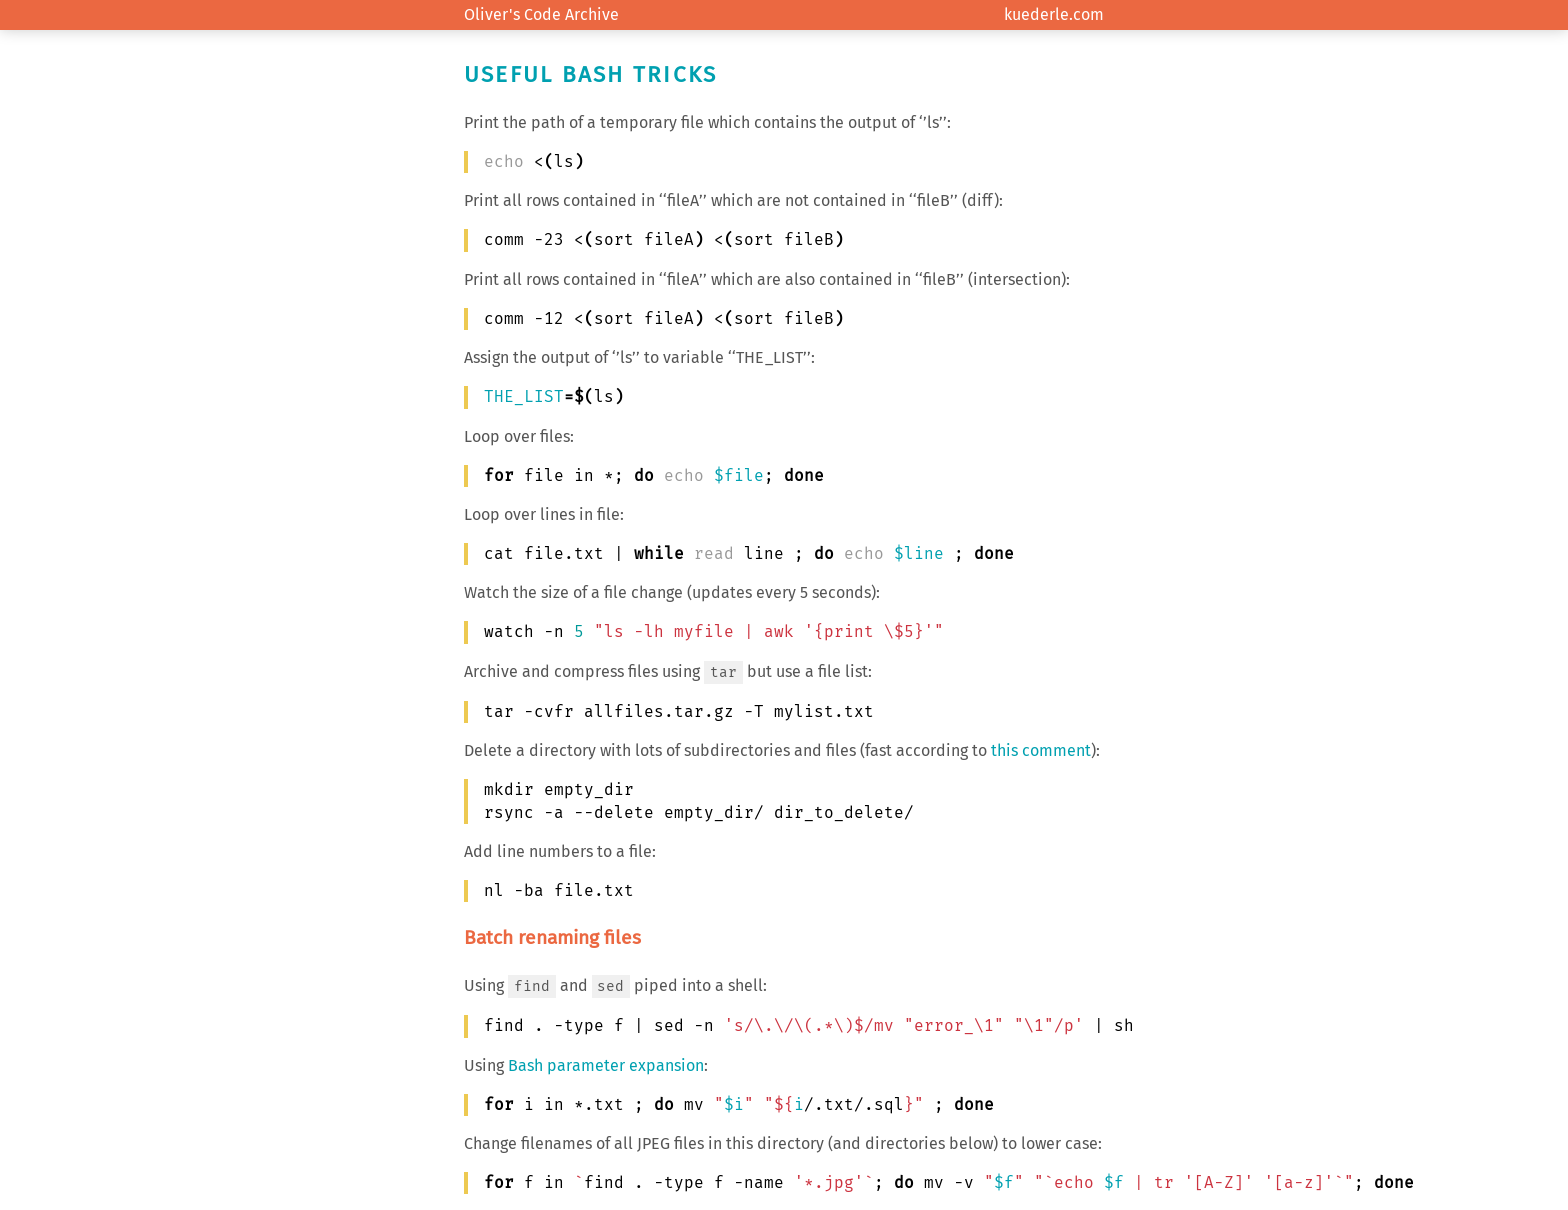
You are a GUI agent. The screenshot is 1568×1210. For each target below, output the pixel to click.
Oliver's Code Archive (541, 14)
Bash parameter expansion (606, 1065)
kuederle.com (1054, 14)
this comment (1041, 750)
